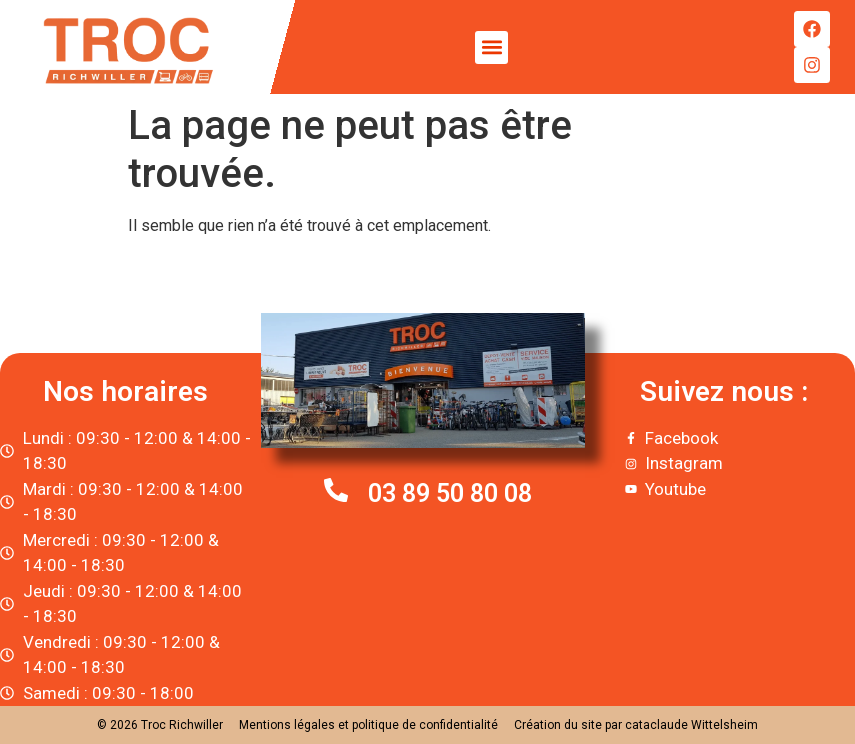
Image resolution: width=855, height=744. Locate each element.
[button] (491, 47)
